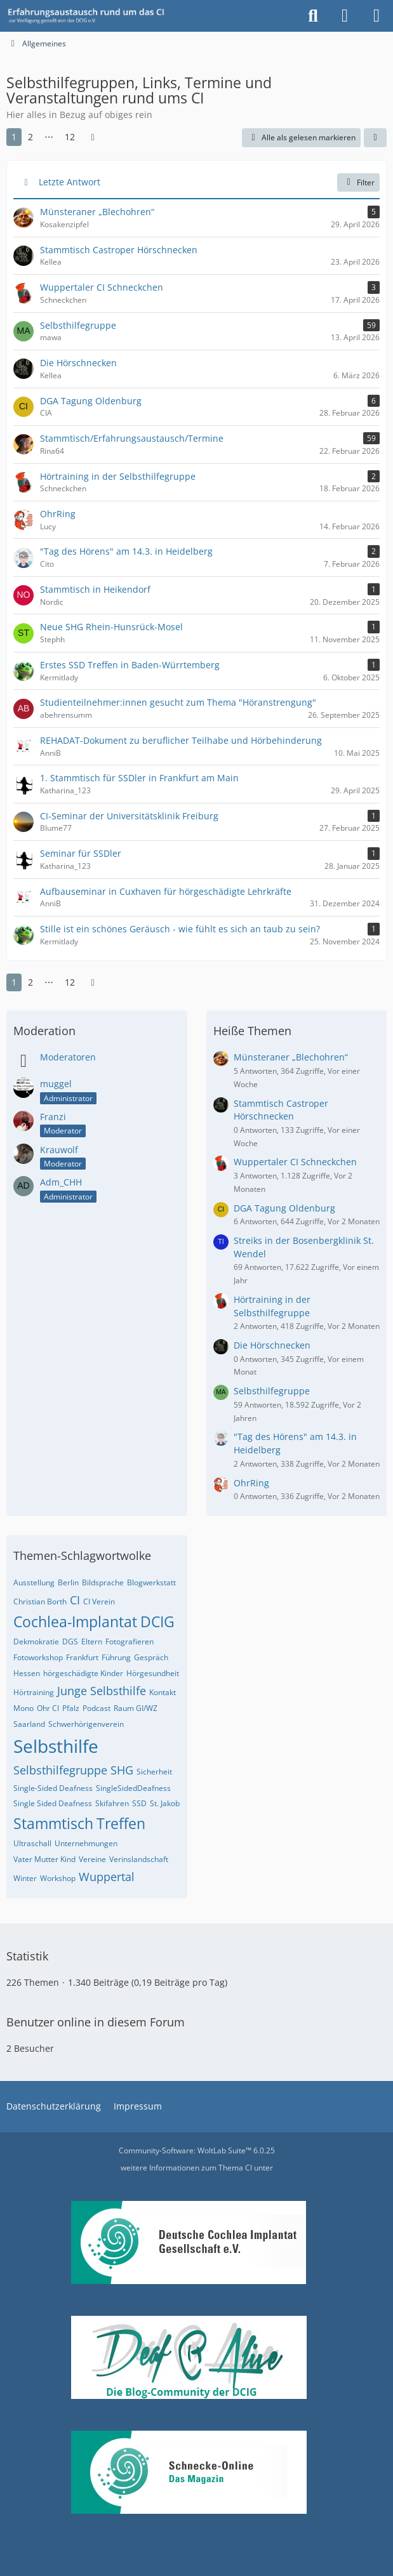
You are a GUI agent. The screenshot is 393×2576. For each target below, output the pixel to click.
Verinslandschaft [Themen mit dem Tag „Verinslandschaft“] (138, 1859)
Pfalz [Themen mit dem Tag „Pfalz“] (70, 1708)
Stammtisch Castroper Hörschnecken (281, 1110)
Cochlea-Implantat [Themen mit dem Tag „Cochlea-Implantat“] (75, 1621)
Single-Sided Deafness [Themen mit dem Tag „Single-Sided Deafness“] (53, 1788)
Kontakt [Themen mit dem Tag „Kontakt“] (162, 1692)
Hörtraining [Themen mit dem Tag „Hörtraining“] (33, 1692)
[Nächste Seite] (92, 137)
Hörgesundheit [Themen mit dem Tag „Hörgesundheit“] (152, 1673)
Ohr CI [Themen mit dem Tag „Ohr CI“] (48, 1708)
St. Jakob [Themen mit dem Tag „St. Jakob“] (165, 1803)
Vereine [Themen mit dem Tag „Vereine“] (92, 1859)
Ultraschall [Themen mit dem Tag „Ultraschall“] (32, 1843)
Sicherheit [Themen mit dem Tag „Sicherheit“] (154, 1771)
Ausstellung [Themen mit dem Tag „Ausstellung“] (34, 1582)
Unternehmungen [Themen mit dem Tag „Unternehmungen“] (86, 1843)
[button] (375, 137)
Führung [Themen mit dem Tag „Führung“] (116, 1657)
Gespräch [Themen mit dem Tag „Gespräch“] (151, 1657)
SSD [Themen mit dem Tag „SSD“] (139, 1803)
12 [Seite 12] (70, 137)
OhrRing (251, 1483)
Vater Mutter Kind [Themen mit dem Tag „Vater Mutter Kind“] (44, 1859)
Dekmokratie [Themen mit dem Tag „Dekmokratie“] (36, 1641)
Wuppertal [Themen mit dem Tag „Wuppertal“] (107, 1876)
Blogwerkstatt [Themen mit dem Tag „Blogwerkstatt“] (151, 1582)
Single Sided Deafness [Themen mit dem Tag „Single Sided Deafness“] (52, 1803)
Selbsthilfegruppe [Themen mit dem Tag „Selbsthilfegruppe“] (60, 1770)
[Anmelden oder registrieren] (344, 16)
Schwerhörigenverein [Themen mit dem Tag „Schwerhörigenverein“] (86, 1724)
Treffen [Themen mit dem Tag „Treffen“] (121, 1823)
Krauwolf (59, 1150)
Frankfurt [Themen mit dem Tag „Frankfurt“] (82, 1657)
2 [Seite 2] (30, 137)
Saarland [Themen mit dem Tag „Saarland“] (29, 1724)
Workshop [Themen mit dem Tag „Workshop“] (58, 1878)
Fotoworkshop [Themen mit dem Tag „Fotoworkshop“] (38, 1657)
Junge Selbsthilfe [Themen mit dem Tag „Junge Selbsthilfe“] (101, 1690)
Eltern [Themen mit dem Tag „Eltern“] (91, 1641)
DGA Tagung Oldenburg (284, 1208)
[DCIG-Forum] (90, 16)
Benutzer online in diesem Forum (95, 2022)
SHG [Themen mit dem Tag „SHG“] (121, 1770)
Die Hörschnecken (272, 1345)
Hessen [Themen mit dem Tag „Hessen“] (26, 1673)
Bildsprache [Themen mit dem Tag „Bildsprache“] (103, 1582)
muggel (56, 1084)
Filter (358, 182)
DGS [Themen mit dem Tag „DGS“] (70, 1641)
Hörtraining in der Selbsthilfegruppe (272, 1306)
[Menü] (376, 16)
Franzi (53, 1117)
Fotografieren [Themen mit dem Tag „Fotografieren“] (129, 1641)
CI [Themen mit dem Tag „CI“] (75, 1600)
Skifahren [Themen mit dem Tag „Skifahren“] (112, 1803)
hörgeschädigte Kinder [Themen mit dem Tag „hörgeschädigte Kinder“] (83, 1673)
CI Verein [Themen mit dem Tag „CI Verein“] (99, 1601)
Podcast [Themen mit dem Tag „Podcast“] (96, 1708)
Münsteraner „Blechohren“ (291, 1057)
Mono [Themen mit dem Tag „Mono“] (23, 1708)
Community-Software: (197, 2150)
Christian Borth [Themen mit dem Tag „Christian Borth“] (40, 1601)
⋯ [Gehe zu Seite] (48, 137)
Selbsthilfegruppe (272, 1391)
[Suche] (313, 16)
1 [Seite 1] (14, 137)
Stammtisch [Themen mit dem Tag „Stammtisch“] (53, 1823)
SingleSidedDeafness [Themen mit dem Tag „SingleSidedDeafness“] (133, 1788)
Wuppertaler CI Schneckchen (295, 1162)
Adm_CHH (61, 1182)
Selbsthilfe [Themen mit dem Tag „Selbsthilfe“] (55, 1746)
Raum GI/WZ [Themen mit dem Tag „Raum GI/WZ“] (135, 1708)
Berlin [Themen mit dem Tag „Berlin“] (68, 1582)
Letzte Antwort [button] (69, 182)
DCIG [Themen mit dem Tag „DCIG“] (157, 1621)
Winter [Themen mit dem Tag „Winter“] (25, 1878)
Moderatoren (68, 1057)
